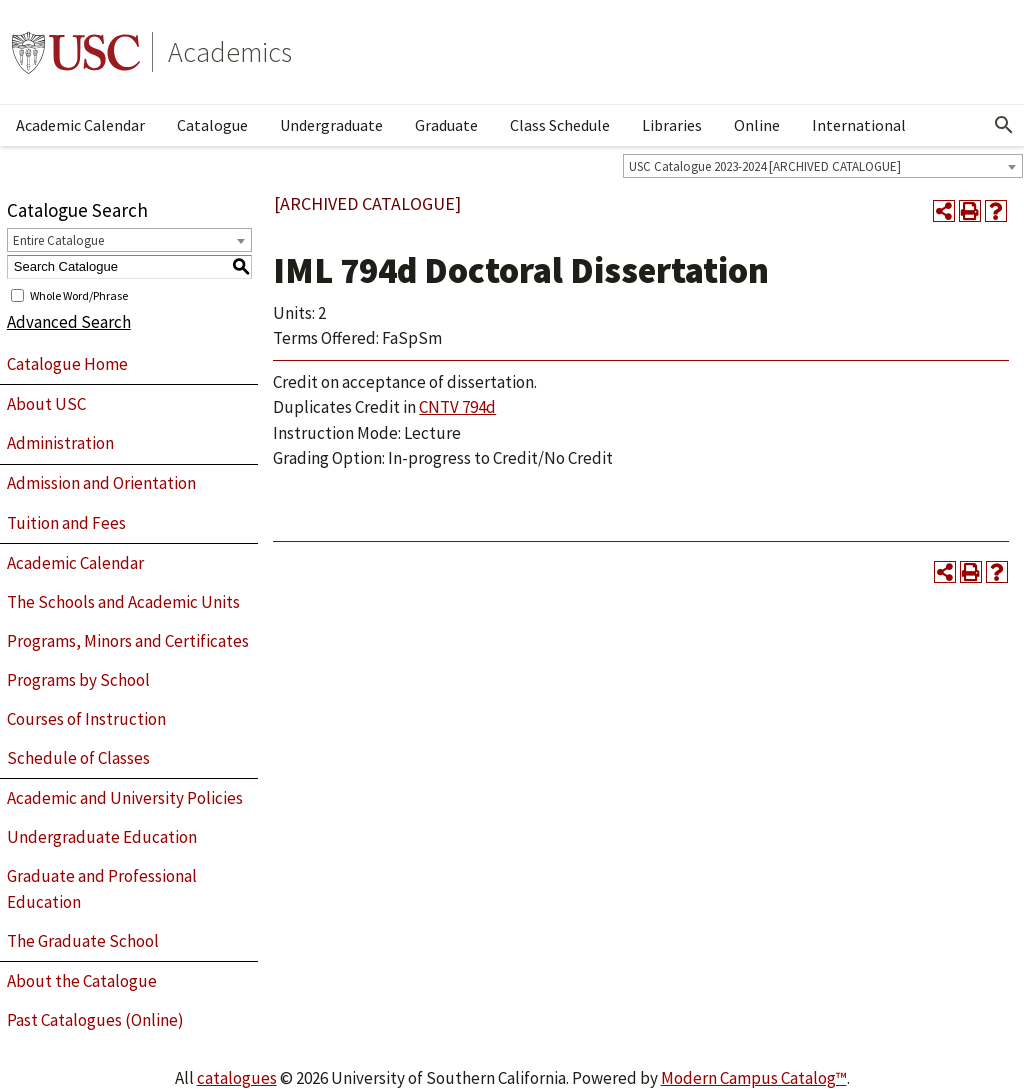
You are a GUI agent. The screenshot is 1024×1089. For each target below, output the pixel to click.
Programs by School (78, 680)
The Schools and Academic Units (123, 602)
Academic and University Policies (125, 798)
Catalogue (212, 125)
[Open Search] (1004, 125)
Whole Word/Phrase (79, 294)
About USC (46, 404)
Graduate (446, 125)
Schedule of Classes (78, 758)
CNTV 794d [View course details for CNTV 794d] (457, 407)
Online (757, 125)
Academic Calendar (80, 125)
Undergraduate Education (102, 837)
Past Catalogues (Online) (95, 1020)
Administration (60, 443)
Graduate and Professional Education (102, 889)
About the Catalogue (82, 981)
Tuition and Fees (66, 523)
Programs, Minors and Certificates (128, 641)
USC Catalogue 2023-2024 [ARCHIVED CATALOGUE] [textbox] (765, 166)
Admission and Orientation (101, 483)
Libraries (672, 125)
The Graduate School (83, 941)
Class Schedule (560, 125)
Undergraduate (331, 125)
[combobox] (823, 166)
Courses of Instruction (86, 719)
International (859, 125)
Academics (230, 52)
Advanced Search (69, 322)
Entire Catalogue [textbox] (58, 240)
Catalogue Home (67, 364)
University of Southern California (76, 52)
